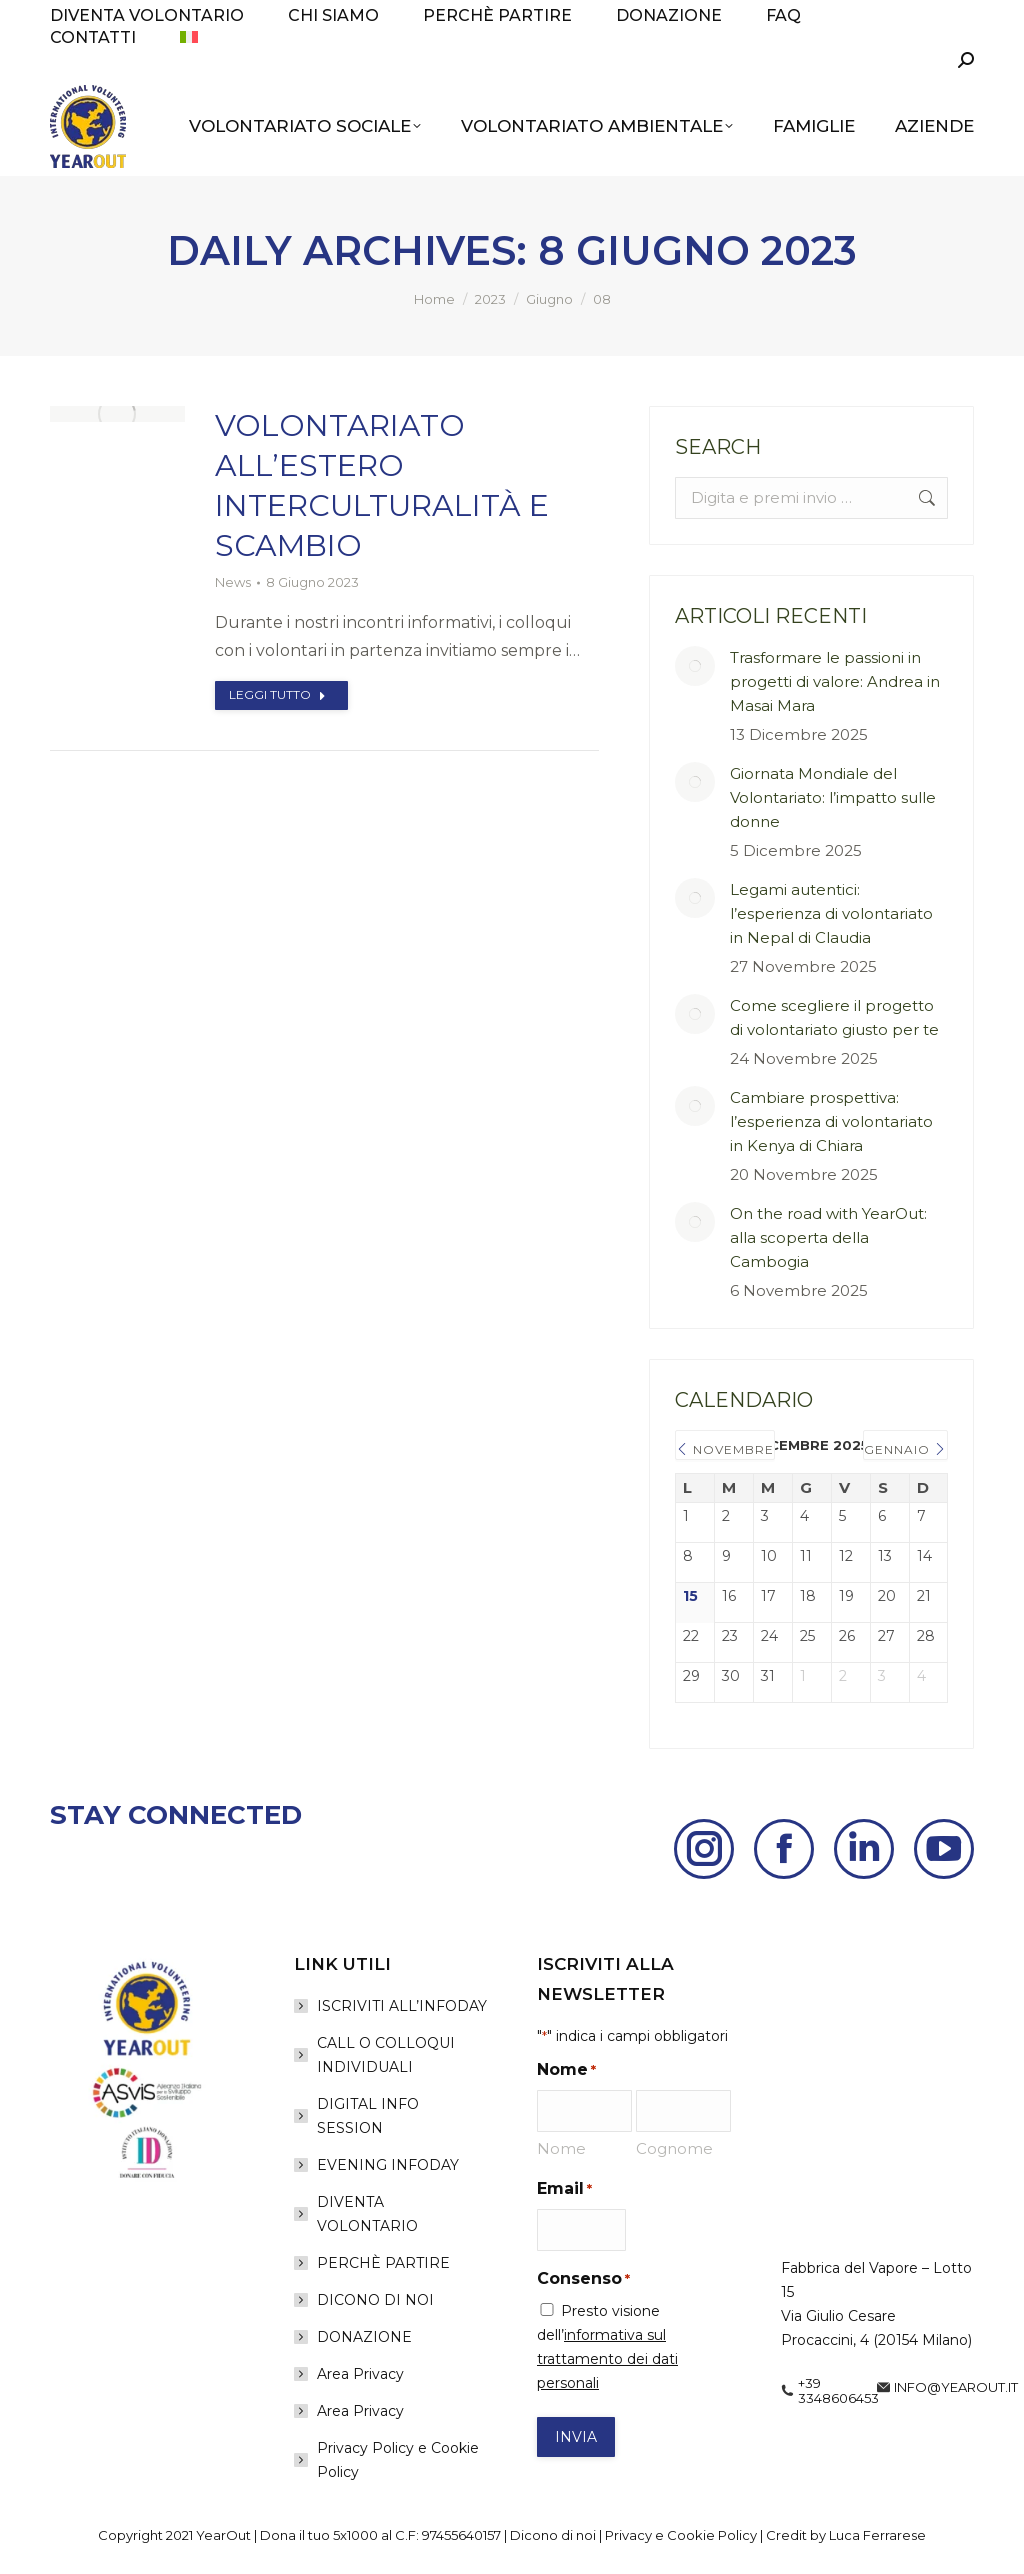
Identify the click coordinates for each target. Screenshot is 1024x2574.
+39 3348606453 (838, 2391)
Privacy (628, 2535)
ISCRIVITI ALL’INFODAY (402, 2006)
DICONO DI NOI (375, 2300)
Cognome (674, 2148)
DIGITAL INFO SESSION (368, 2116)
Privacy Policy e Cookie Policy (398, 2460)
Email (564, 2189)
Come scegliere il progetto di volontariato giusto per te (834, 1017)
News (233, 582)
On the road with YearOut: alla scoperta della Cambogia (828, 1237)
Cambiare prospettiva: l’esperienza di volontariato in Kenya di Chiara (831, 1121)
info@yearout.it (956, 2387)
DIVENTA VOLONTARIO (367, 2214)
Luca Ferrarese (877, 2535)
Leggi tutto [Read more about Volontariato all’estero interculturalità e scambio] (277, 694)
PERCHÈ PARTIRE (383, 2263)
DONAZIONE (364, 2337)
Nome (561, 2148)
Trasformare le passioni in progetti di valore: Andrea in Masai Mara (835, 681)
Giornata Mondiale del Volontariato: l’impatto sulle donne (833, 797)
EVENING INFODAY (388, 2165)
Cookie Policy (712, 2535)
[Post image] (695, 666)
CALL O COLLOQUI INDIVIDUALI (386, 2055)
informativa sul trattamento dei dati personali (607, 2359)
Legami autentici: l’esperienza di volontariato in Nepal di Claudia (831, 913)
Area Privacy (360, 2374)
